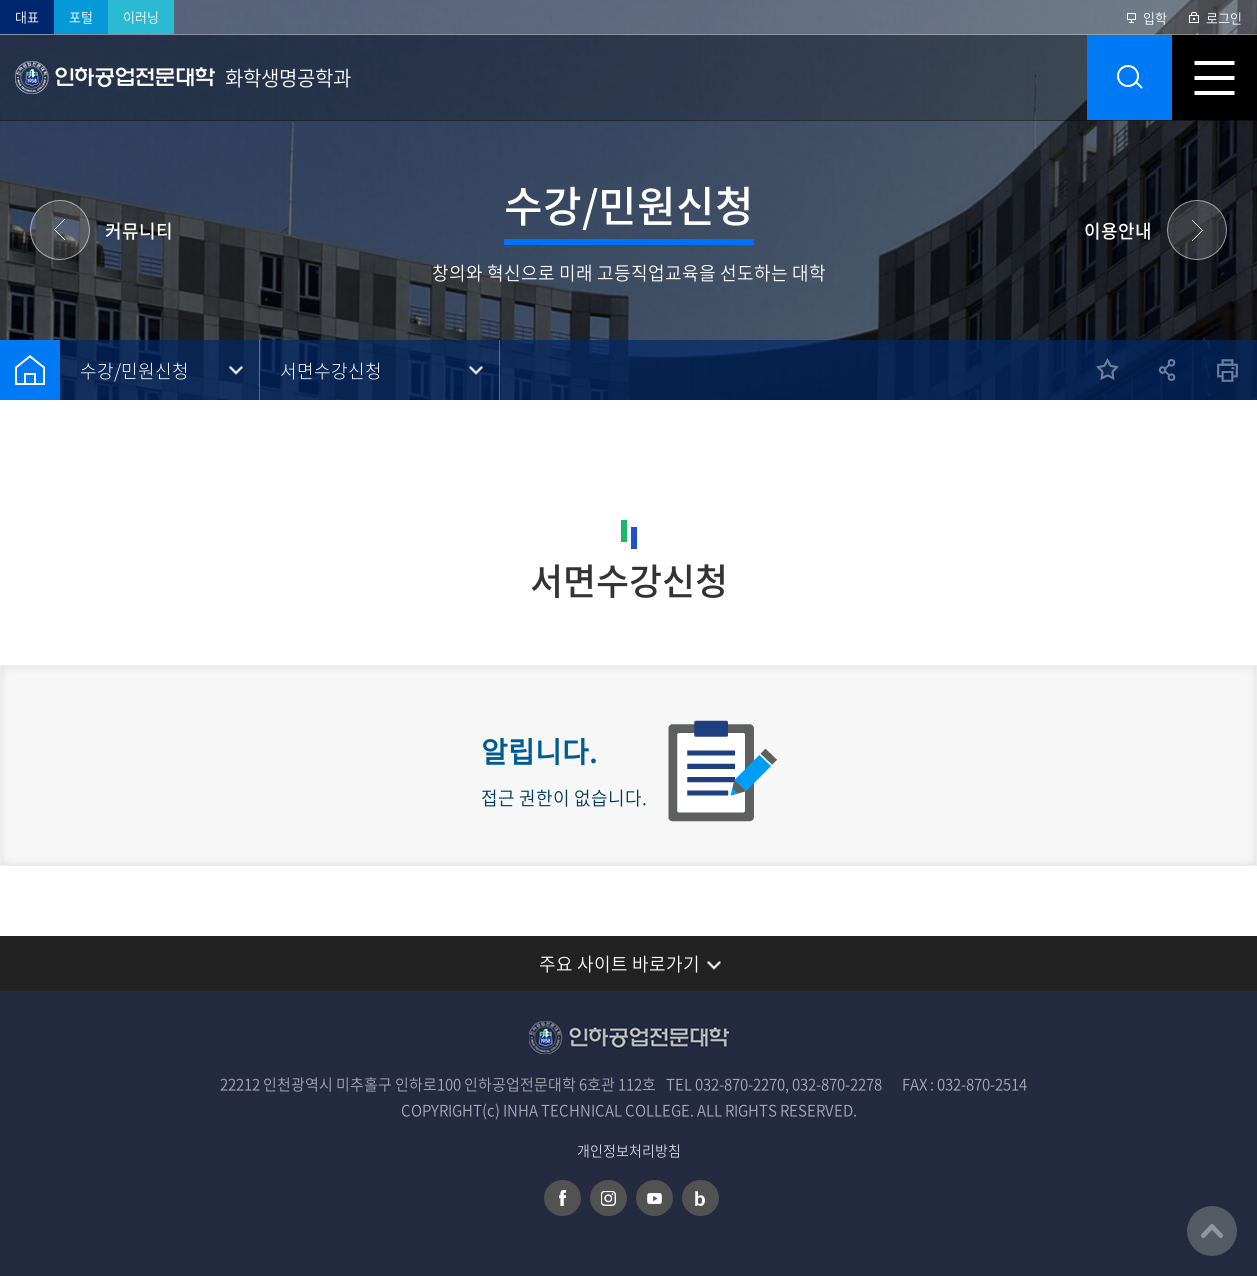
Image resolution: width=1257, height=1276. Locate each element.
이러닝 (141, 16)
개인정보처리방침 (629, 1150)
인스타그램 (608, 1198)
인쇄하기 (1227, 370)
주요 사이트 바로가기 (619, 963)
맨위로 (1212, 1231)
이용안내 (1118, 230)
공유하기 (1167, 370)
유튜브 (654, 1198)
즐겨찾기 (1107, 370)
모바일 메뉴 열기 (1214, 77)
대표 (27, 16)
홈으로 (30, 370)
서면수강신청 (331, 370)
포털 (81, 16)
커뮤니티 (139, 230)
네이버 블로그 (700, 1198)
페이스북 (562, 1198)
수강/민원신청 (134, 370)
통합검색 (1129, 77)
